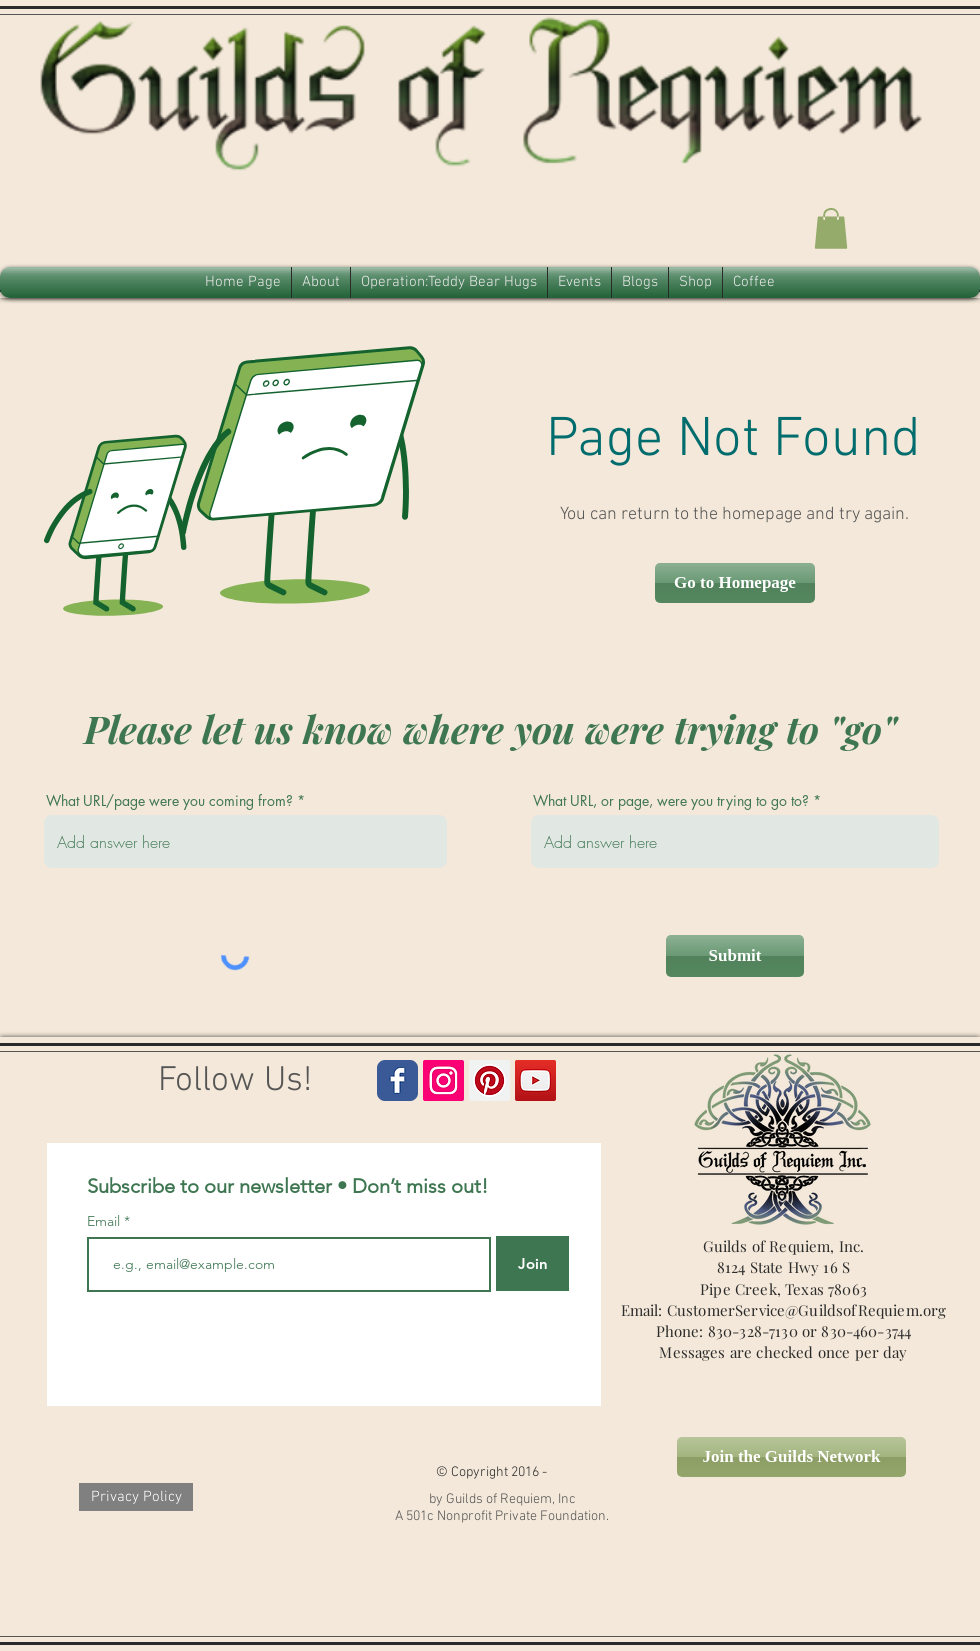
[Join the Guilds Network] (791, 1457)
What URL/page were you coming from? (169, 801)
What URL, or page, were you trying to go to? (671, 801)
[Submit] (735, 956)
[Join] (532, 1263)
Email (105, 1221)
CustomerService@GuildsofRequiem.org (807, 1310)
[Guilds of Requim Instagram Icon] (443, 1080)
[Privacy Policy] (136, 1497)
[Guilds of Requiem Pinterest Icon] (489, 1080)
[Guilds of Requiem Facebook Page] (397, 1080)
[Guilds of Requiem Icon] (535, 1080)
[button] (831, 228)
